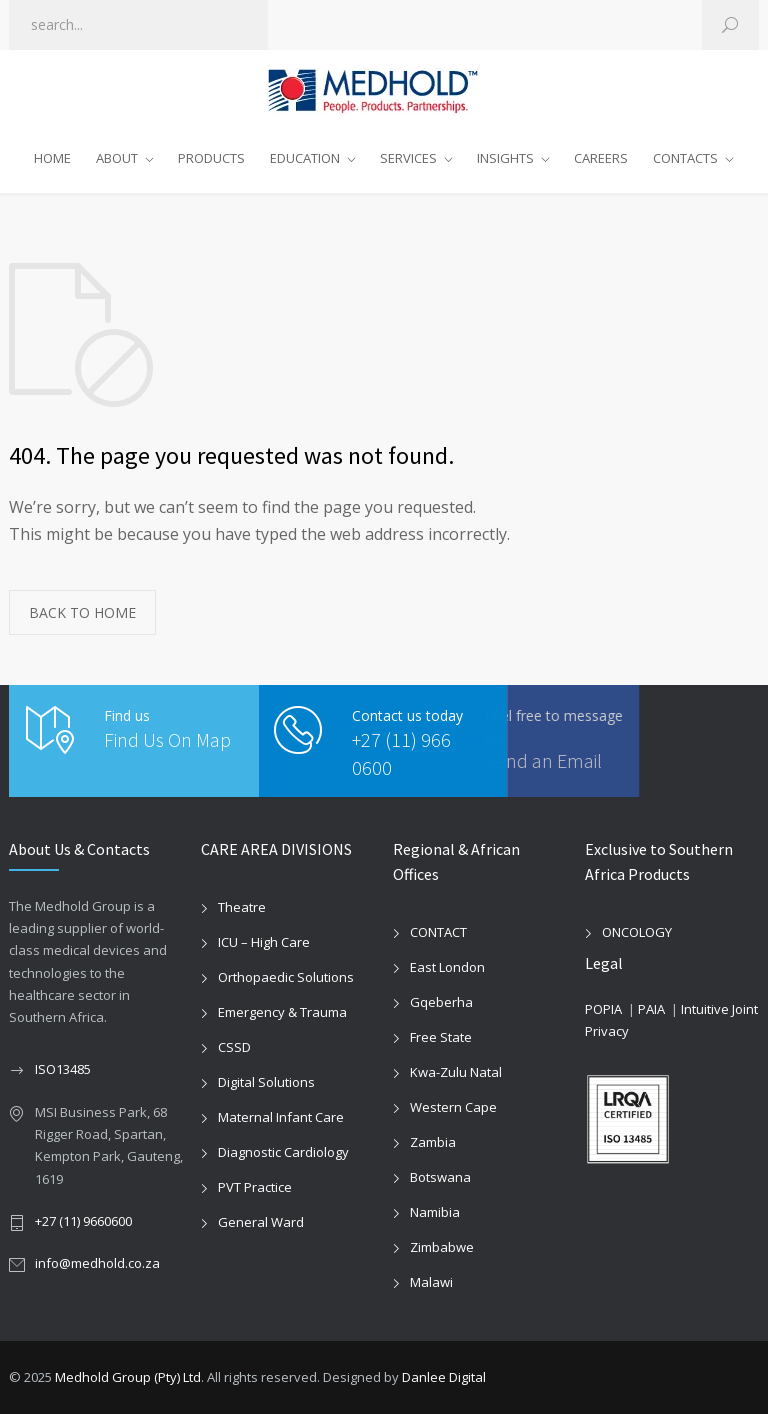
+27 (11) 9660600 (83, 1221)
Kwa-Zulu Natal (456, 1072)
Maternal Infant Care (281, 1117)
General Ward (261, 1222)
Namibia (435, 1212)
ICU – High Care (264, 942)
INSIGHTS (505, 158)
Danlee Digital (444, 1377)
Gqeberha (441, 1002)
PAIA (651, 1009)
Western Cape (453, 1107)
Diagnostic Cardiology (283, 1152)
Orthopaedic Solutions (286, 977)
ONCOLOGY (637, 932)
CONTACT (438, 932)
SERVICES (408, 158)
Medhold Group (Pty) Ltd (128, 1377)
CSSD (234, 1047)
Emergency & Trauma (282, 1012)
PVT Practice (255, 1187)
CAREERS (601, 158)
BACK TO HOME (82, 612)
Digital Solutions (266, 1082)
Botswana (440, 1177)
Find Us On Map (167, 739)
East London (447, 967)
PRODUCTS (211, 158)
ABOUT (117, 158)
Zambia (433, 1142)
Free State (441, 1037)
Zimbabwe (442, 1247)
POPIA (603, 1009)
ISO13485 (63, 1069)
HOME (52, 158)
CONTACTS (685, 158)
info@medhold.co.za (97, 1263)
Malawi (431, 1282)
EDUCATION (305, 158)
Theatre (242, 907)
